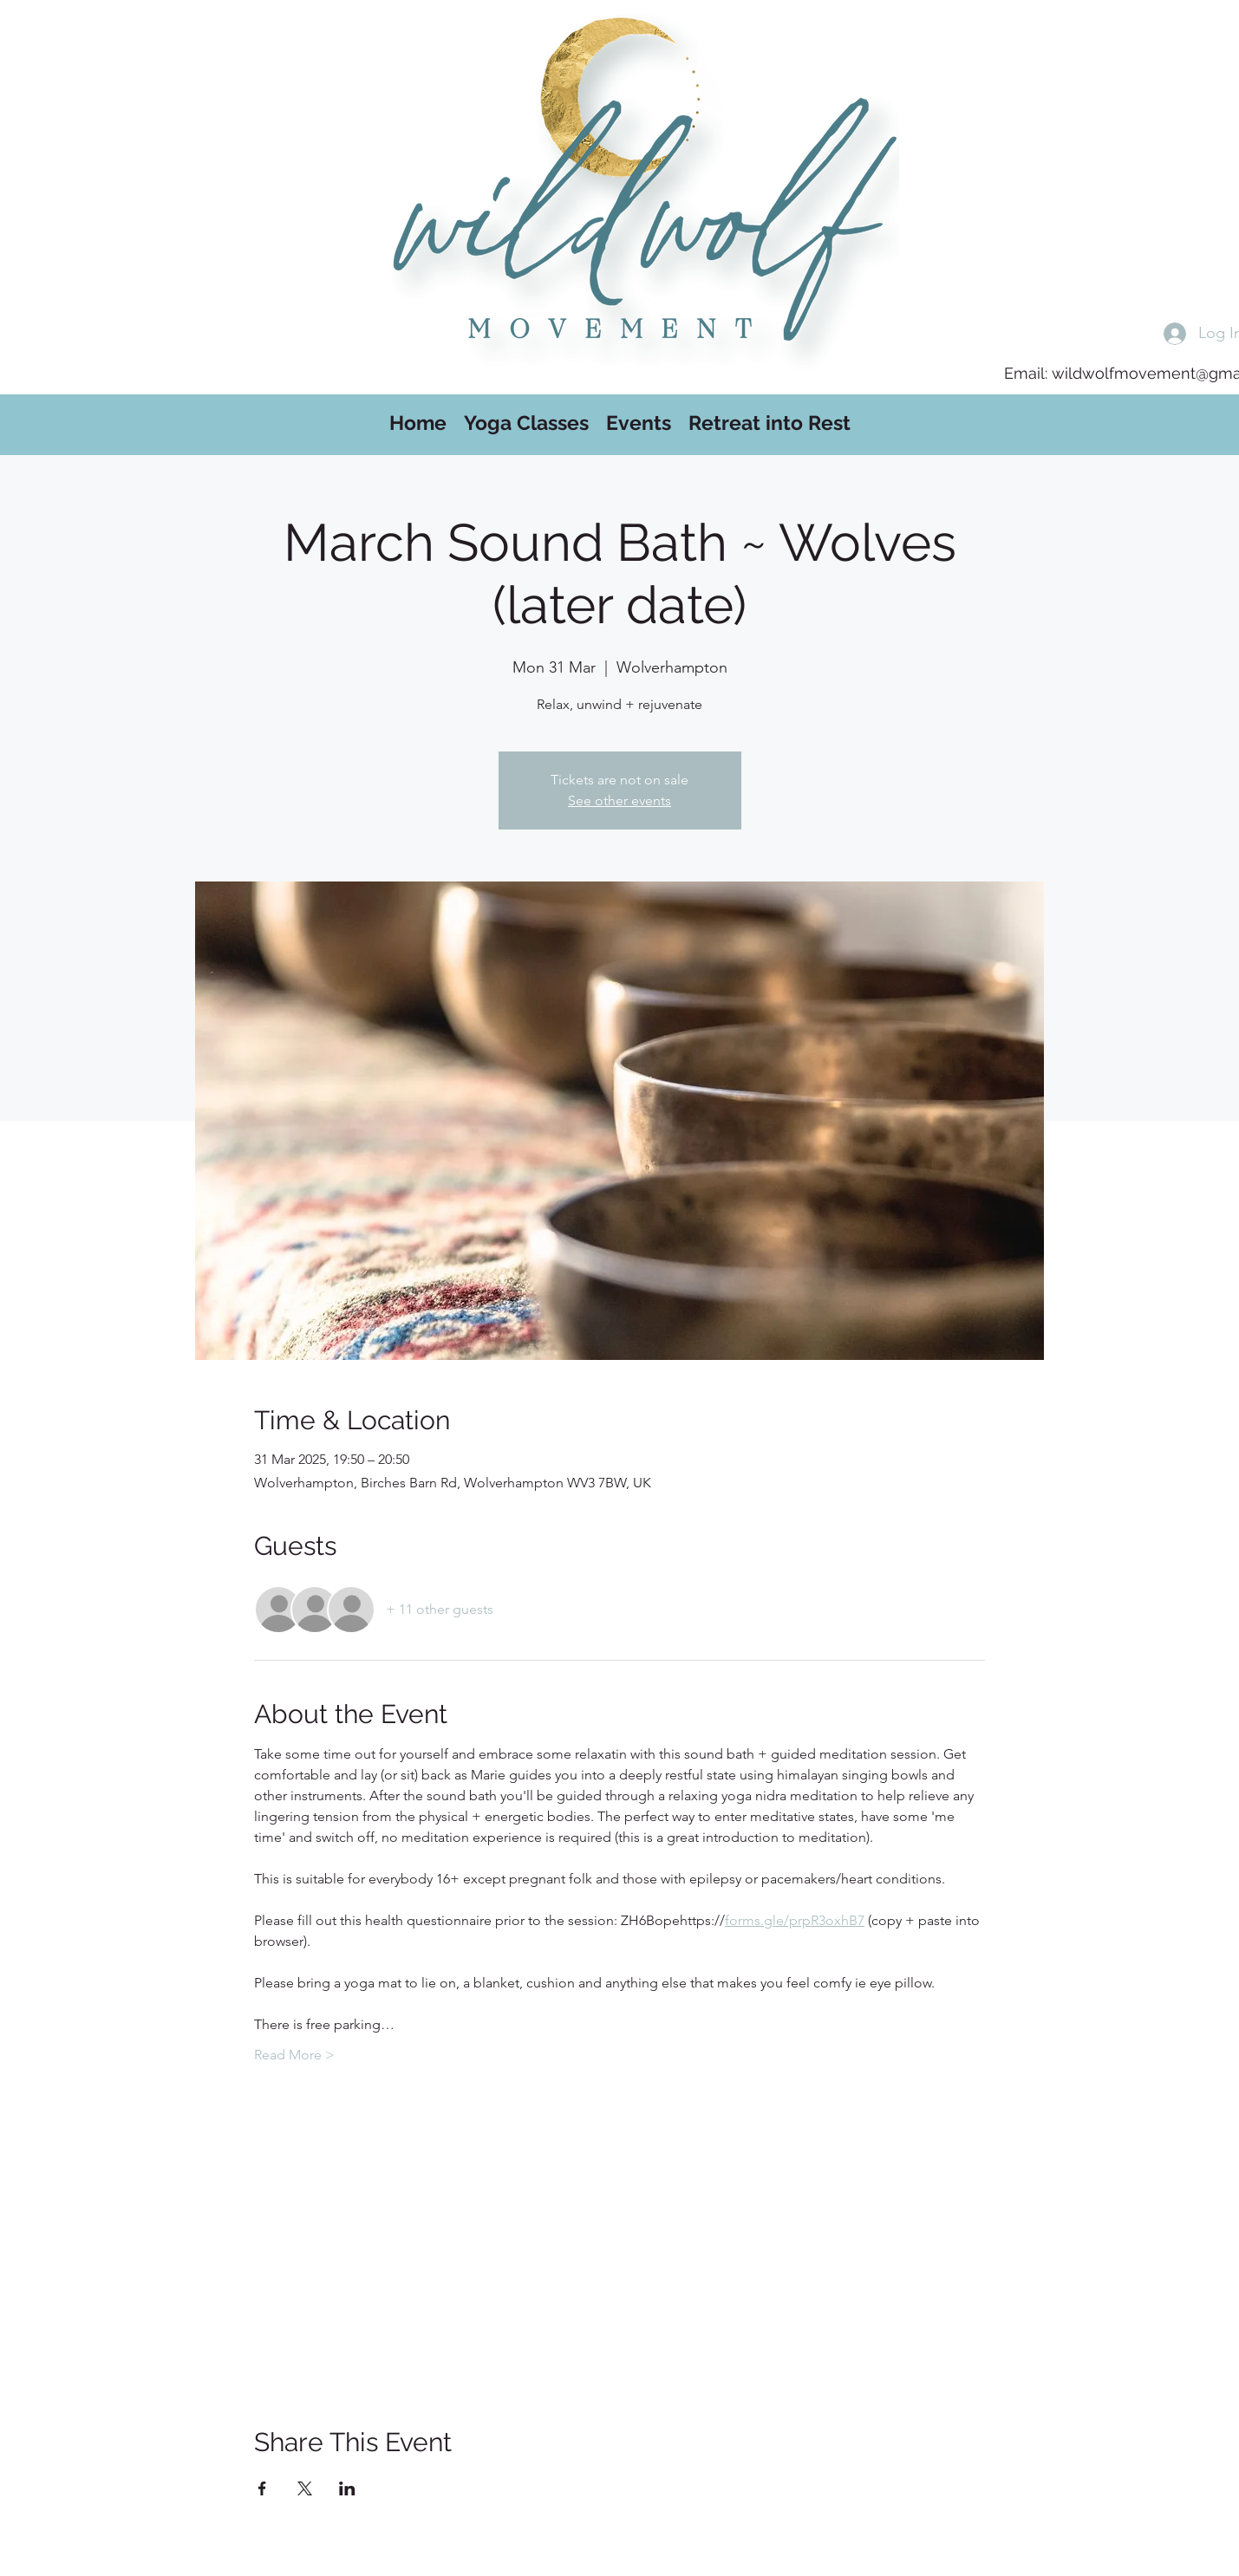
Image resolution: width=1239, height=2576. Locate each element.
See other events (619, 800)
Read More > (294, 2054)
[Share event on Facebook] (262, 2488)
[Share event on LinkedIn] (347, 2488)
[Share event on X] (305, 2488)
